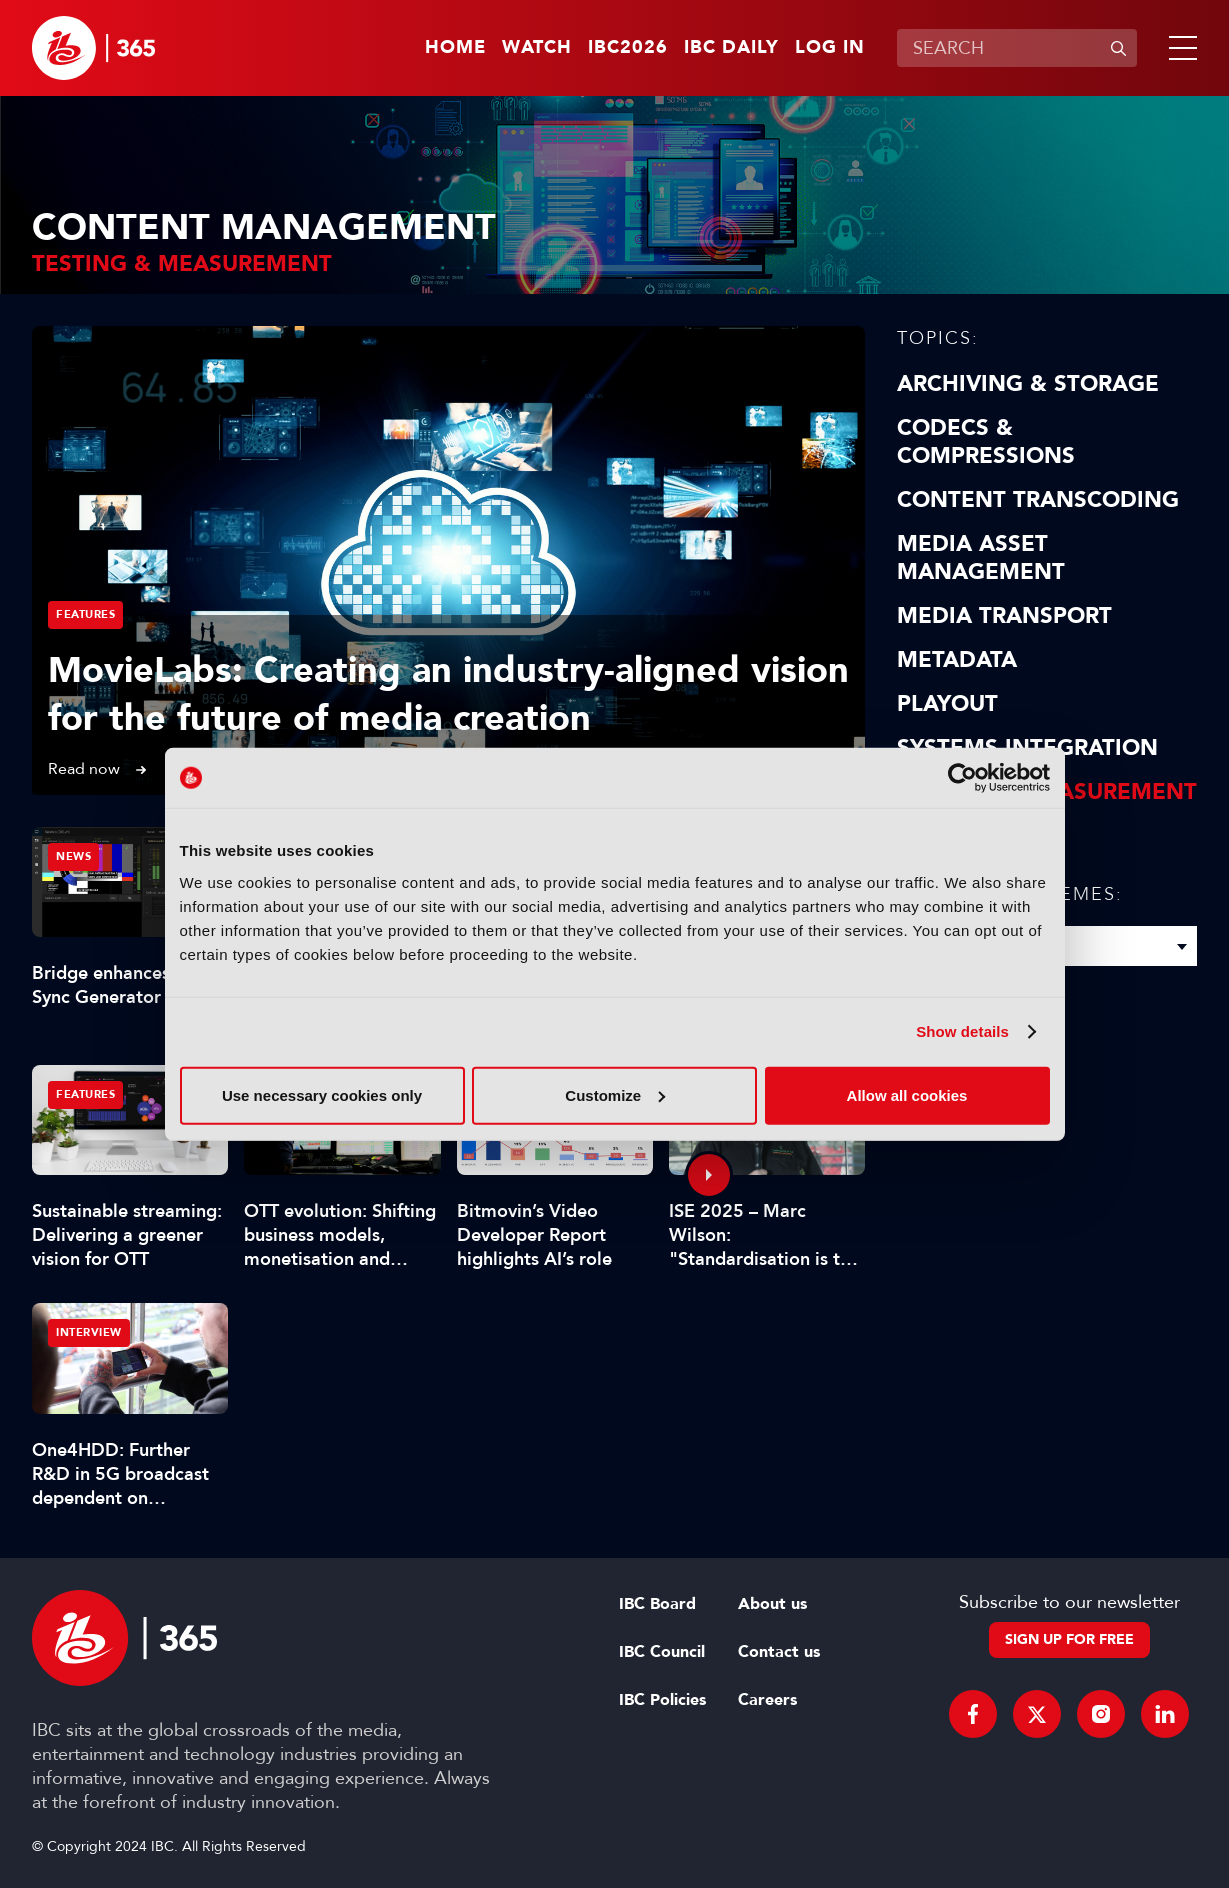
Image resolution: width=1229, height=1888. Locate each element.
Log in (830, 48)
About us (772, 1604)
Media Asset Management (981, 558)
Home (455, 48)
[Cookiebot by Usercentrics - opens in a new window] (962, 778)
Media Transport (1004, 616)
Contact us (779, 1652)
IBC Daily (731, 48)
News (73, 856)
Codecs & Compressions (986, 442)
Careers (767, 1700)
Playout (947, 704)
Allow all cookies (907, 1094)
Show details (962, 1031)
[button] (1179, 48)
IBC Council (662, 1652)
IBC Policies (662, 1700)
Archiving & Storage (1028, 384)
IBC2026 (628, 48)
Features (85, 614)
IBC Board (657, 1604)
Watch (537, 48)
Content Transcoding (1038, 500)
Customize (615, 1094)
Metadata (957, 660)
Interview (89, 1332)
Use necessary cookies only (322, 1094)
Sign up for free (1069, 1639)
